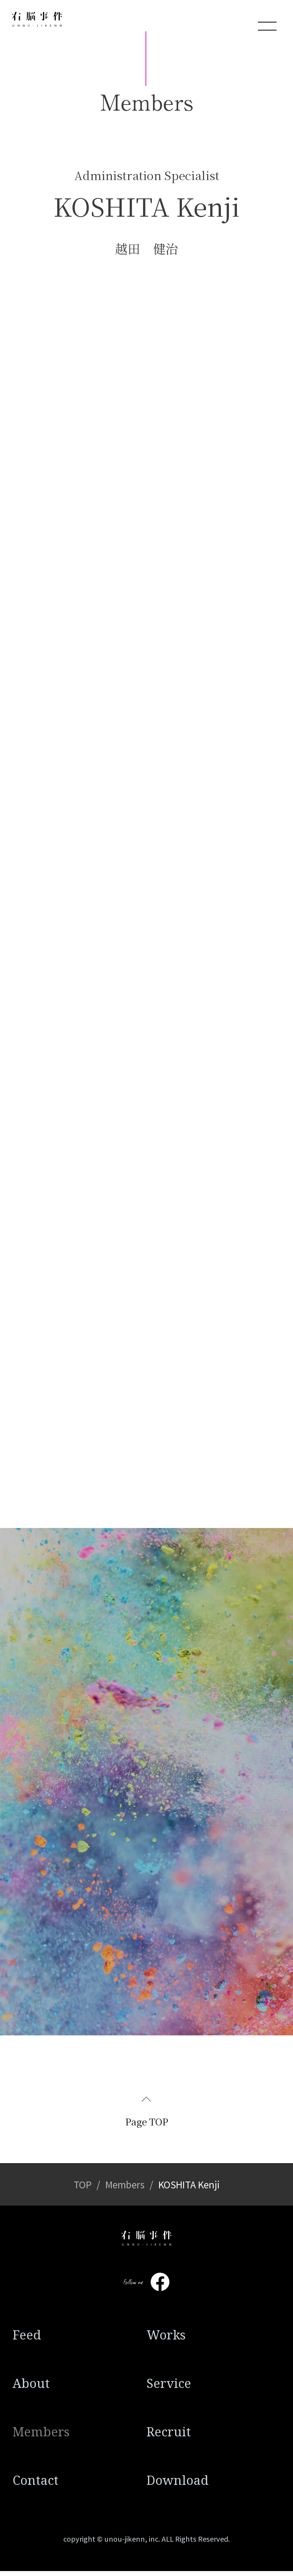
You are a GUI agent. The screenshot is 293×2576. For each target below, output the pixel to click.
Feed (27, 2340)
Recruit (168, 2437)
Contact (35, 2485)
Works (166, 2340)
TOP (83, 2189)
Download (177, 2485)
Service (168, 2388)
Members (125, 2189)
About (31, 2388)
